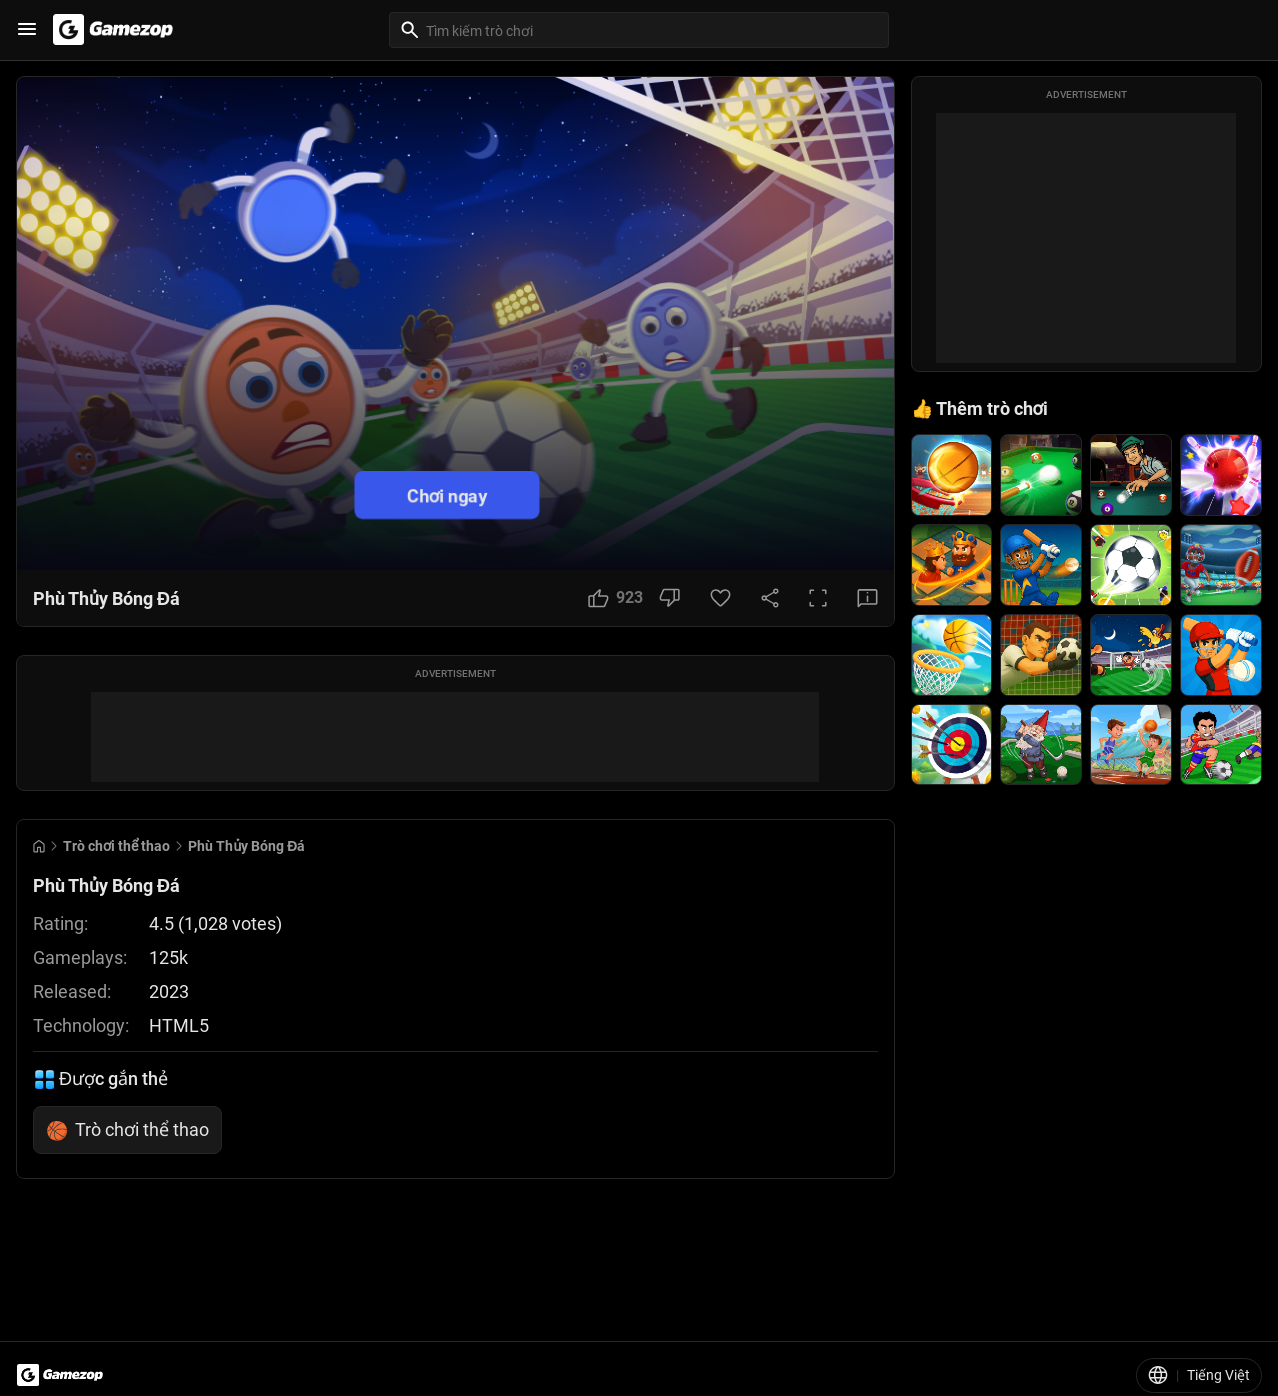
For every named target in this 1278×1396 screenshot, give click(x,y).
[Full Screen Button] (818, 598)
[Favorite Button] (720, 598)
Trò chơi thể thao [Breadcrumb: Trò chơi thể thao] (116, 846)
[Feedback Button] (867, 598)
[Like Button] (615, 598)
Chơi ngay (447, 495)
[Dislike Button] (669, 598)
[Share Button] (770, 598)
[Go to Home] (39, 846)
